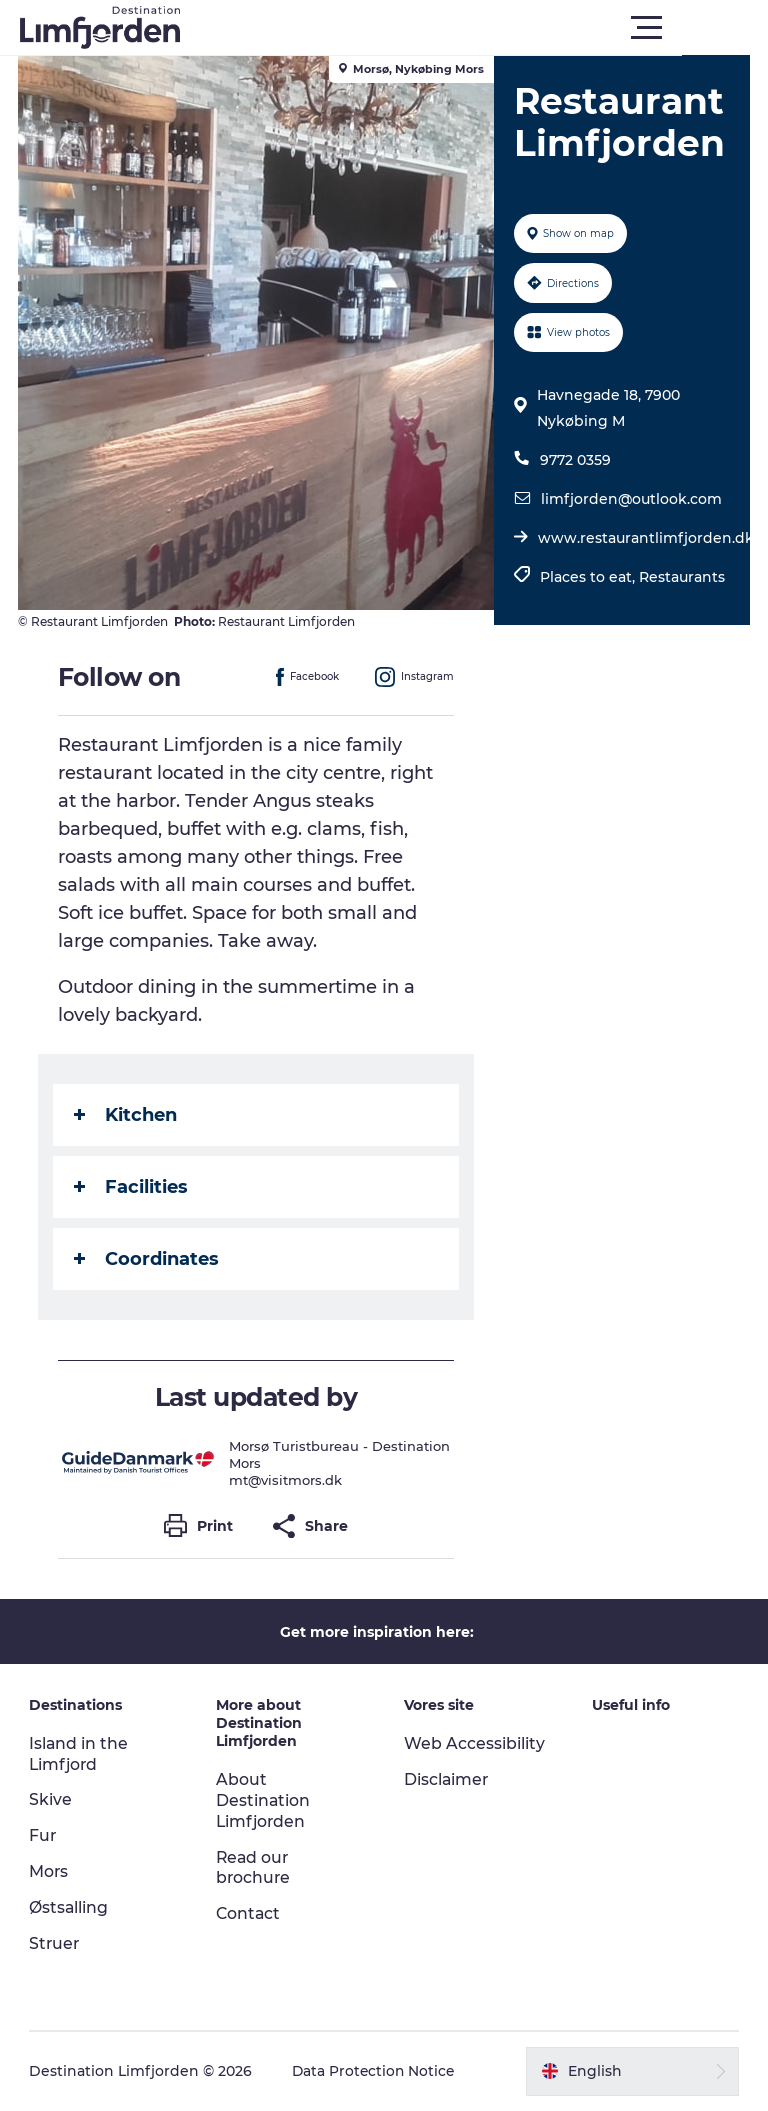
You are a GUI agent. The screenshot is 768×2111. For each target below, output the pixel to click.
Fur (44, 1835)
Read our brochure (255, 1868)
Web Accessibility (474, 1743)
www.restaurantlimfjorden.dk (645, 538)
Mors (50, 1871)
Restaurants (681, 577)
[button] (474, 28)
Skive (51, 1799)
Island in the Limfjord (80, 1754)
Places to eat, (588, 577)
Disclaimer (447, 1779)
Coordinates (148, 1259)
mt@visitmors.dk (287, 1480)
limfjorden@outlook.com (630, 499)
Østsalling (70, 1907)
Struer (56, 1943)
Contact (250, 1913)
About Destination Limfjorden (264, 1800)
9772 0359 (574, 460)
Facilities (133, 1187)
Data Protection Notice (376, 2071)
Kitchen (127, 1115)
